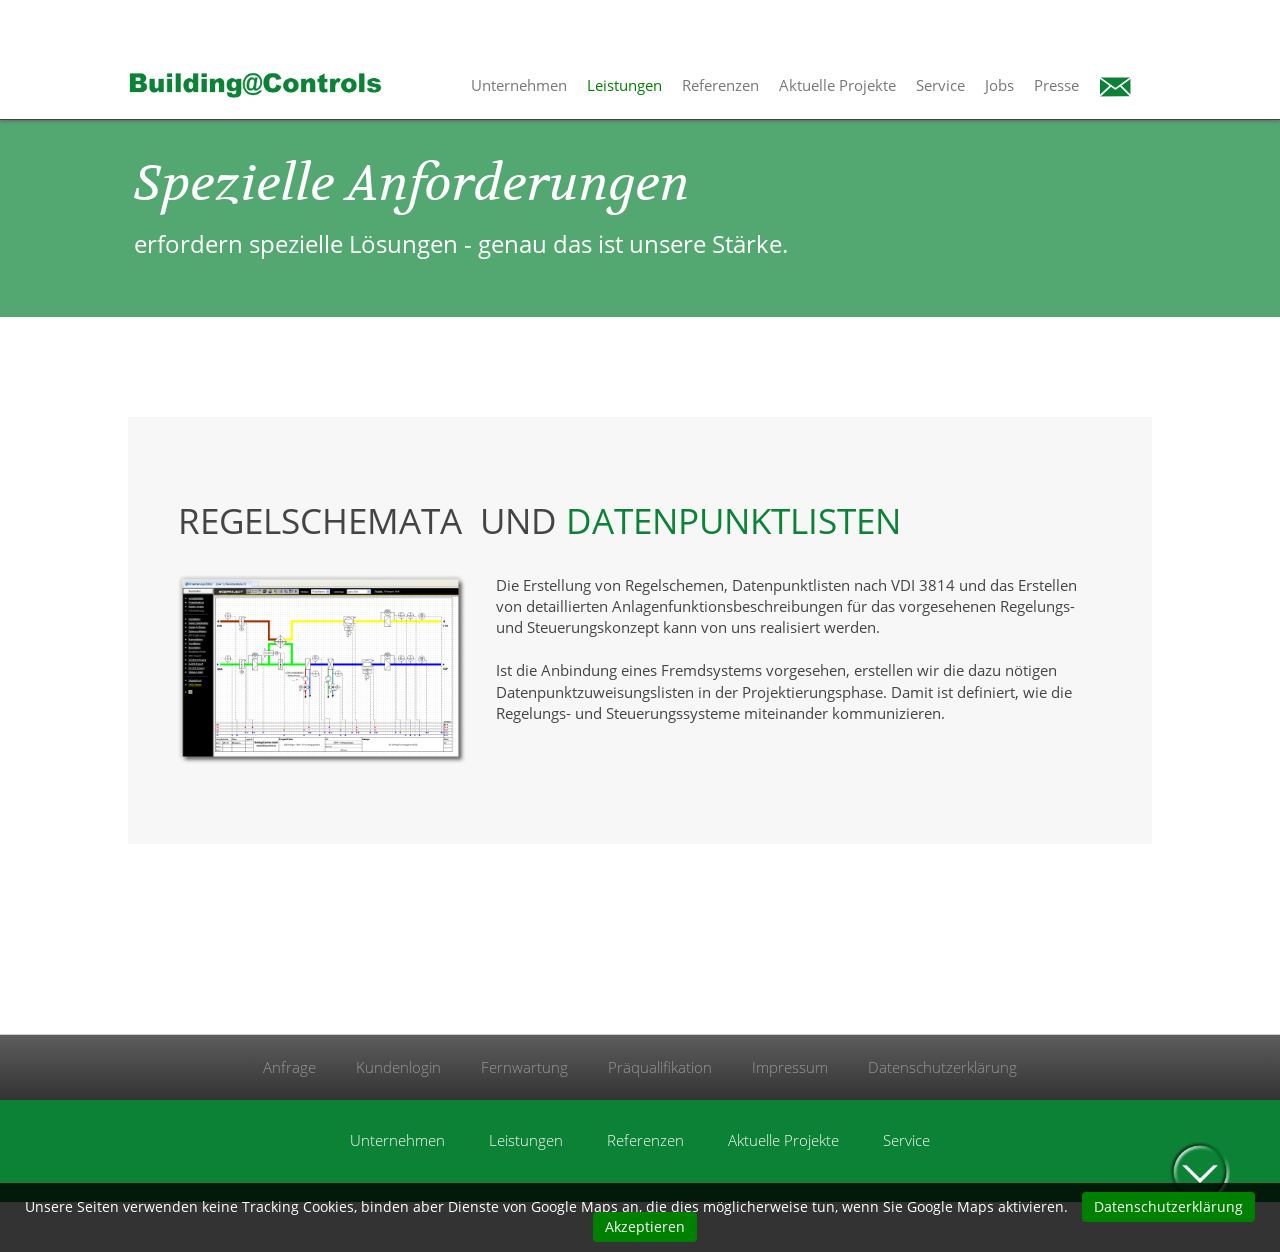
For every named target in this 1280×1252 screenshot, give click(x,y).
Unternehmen (519, 85)
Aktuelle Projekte (837, 85)
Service (940, 85)
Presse (1056, 85)
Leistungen (624, 85)
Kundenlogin (398, 1067)
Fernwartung (524, 1067)
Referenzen (720, 85)
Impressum (790, 1067)
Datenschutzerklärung (942, 1067)
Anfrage (289, 1067)
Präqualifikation (660, 1067)
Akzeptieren (645, 1227)
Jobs (999, 85)
